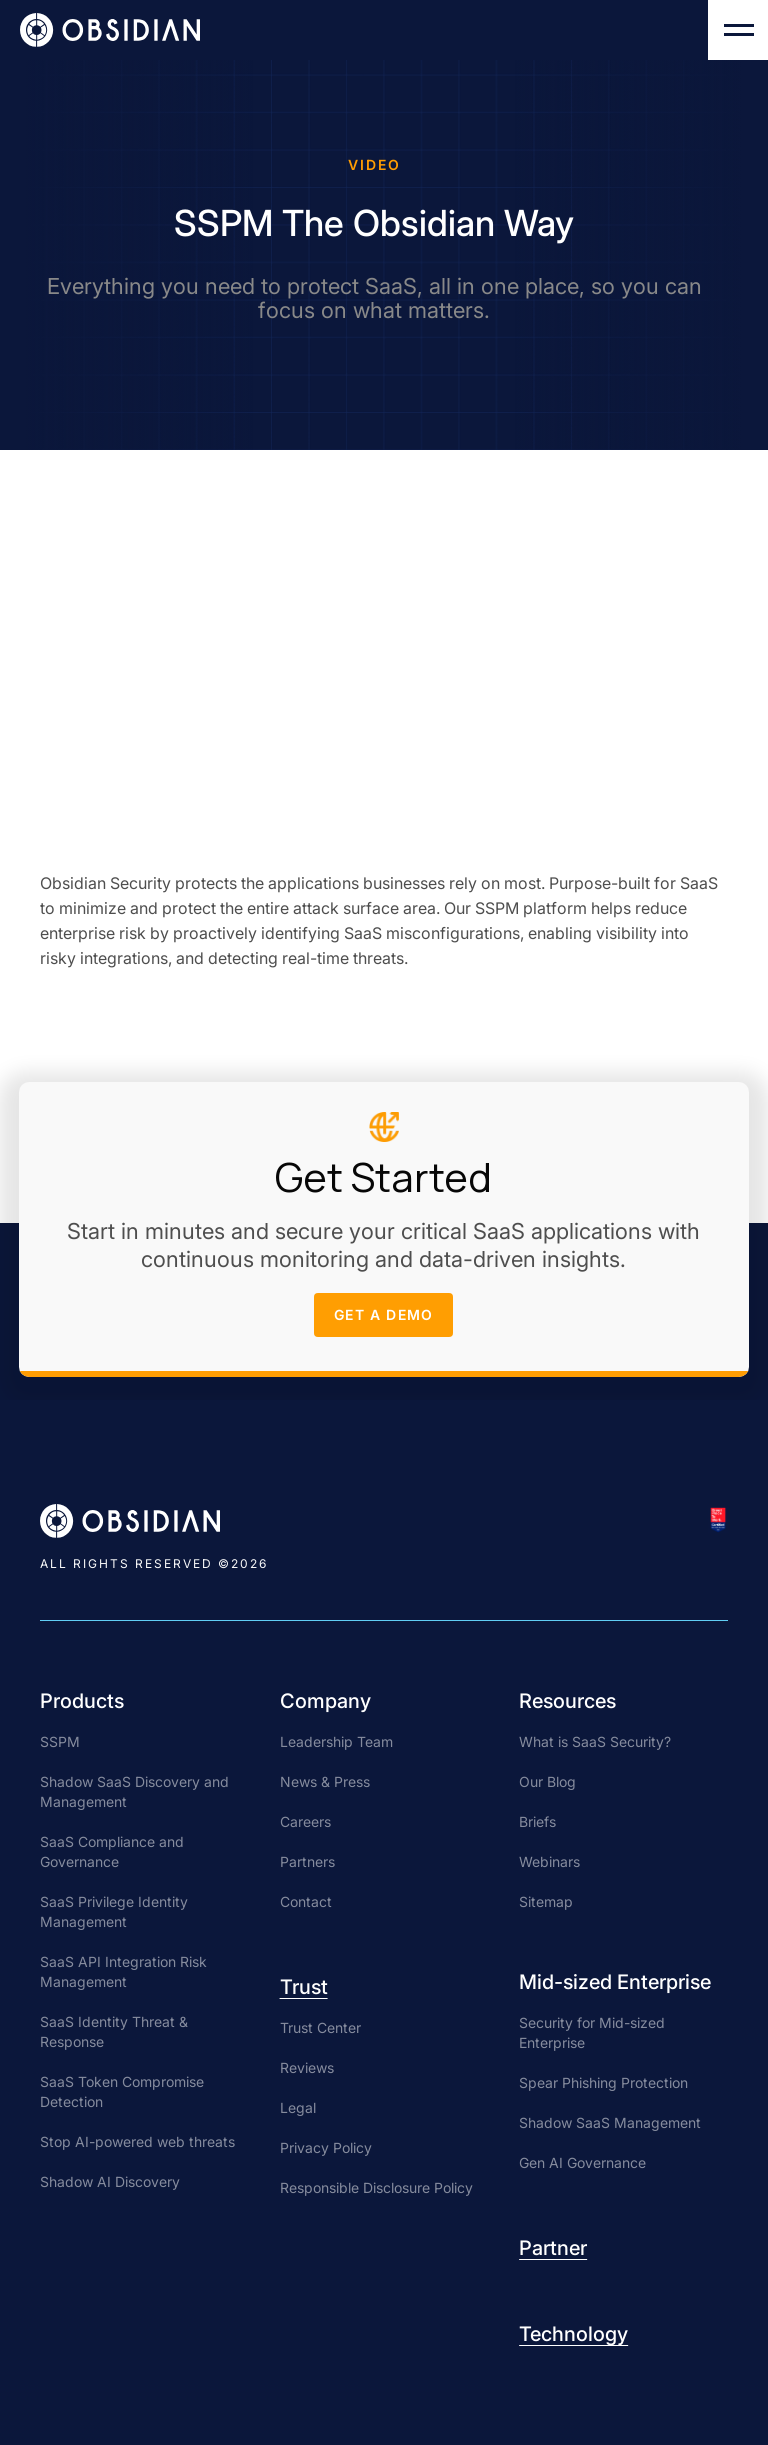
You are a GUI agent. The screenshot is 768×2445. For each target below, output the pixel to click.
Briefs (537, 1821)
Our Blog (547, 1781)
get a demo (384, 1320)
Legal (298, 2107)
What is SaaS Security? (595, 1741)
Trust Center (320, 2027)
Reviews (307, 2067)
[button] (738, 30)
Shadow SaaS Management (610, 2122)
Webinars (549, 1861)
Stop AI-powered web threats (137, 2141)
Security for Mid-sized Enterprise (592, 2032)
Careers (305, 1821)
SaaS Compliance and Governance (112, 1851)
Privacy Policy (326, 2147)
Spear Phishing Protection (603, 2082)
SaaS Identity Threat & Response (114, 2031)
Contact (306, 1901)
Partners (307, 1861)
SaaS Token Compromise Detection (122, 2091)
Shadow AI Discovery (110, 2181)
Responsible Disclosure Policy (376, 2187)
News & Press (325, 1781)
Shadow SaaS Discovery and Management (134, 1791)
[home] (110, 30)
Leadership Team (336, 1741)
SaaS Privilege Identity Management (114, 1911)
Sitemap (546, 1901)
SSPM (60, 1741)
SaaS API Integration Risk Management (123, 1971)
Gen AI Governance (582, 2162)
